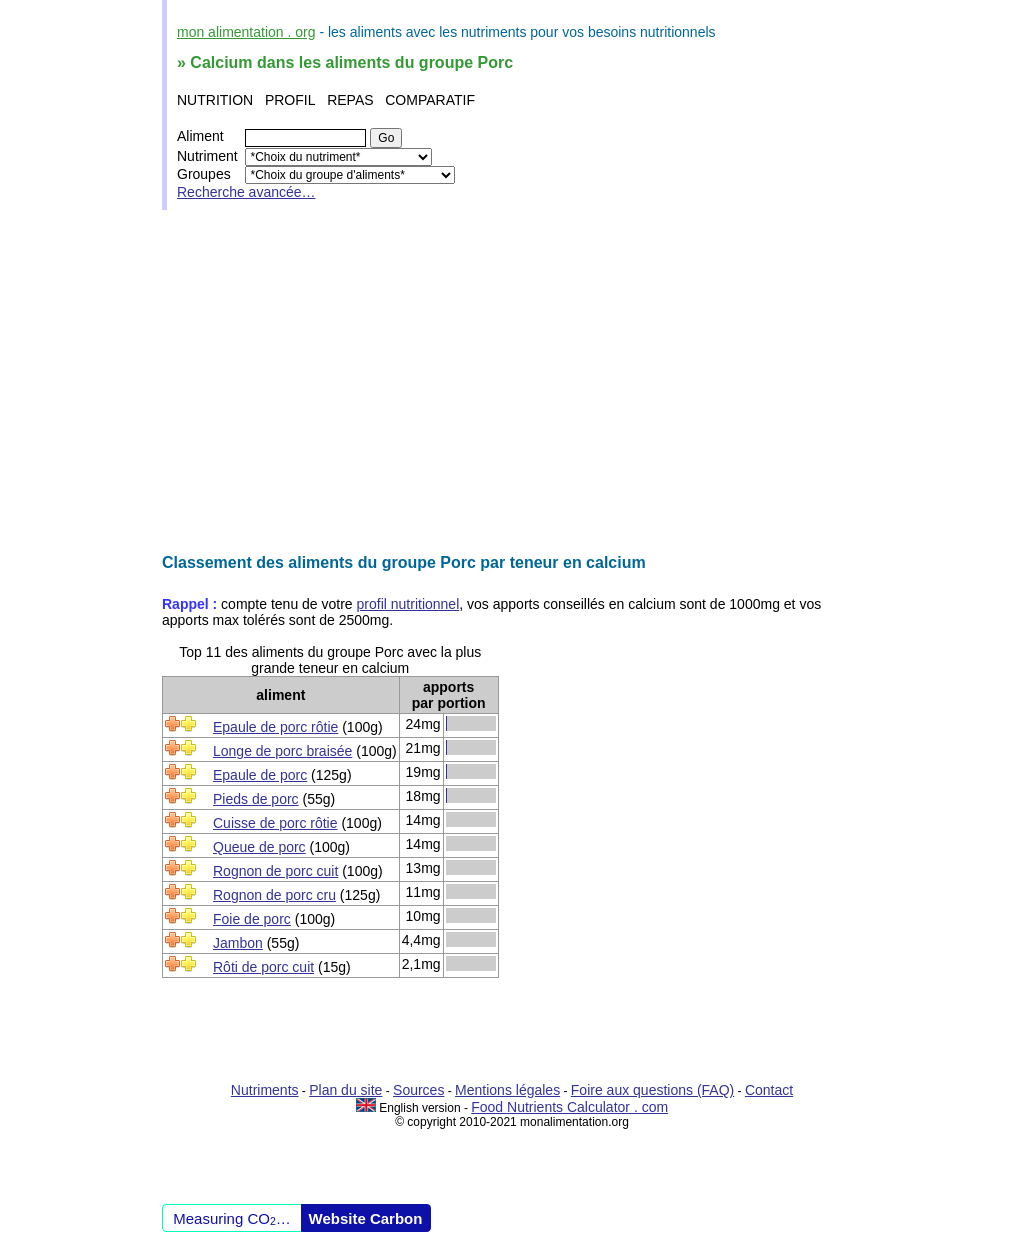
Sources (418, 1090)
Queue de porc (259, 847)
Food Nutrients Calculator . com (569, 1107)
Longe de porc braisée (282, 751)
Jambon (238, 943)
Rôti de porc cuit (263, 967)
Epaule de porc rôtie (275, 727)
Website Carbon (366, 1218)
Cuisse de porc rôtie (275, 823)
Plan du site (345, 1090)
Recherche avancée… (246, 192)
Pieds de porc (256, 799)
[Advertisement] (512, 382)
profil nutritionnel (408, 604)
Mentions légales (507, 1090)
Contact (769, 1090)
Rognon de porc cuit (275, 871)
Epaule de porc (260, 775)
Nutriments (265, 1090)
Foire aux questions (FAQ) (652, 1090)
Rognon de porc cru (274, 895)
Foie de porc (252, 919)
